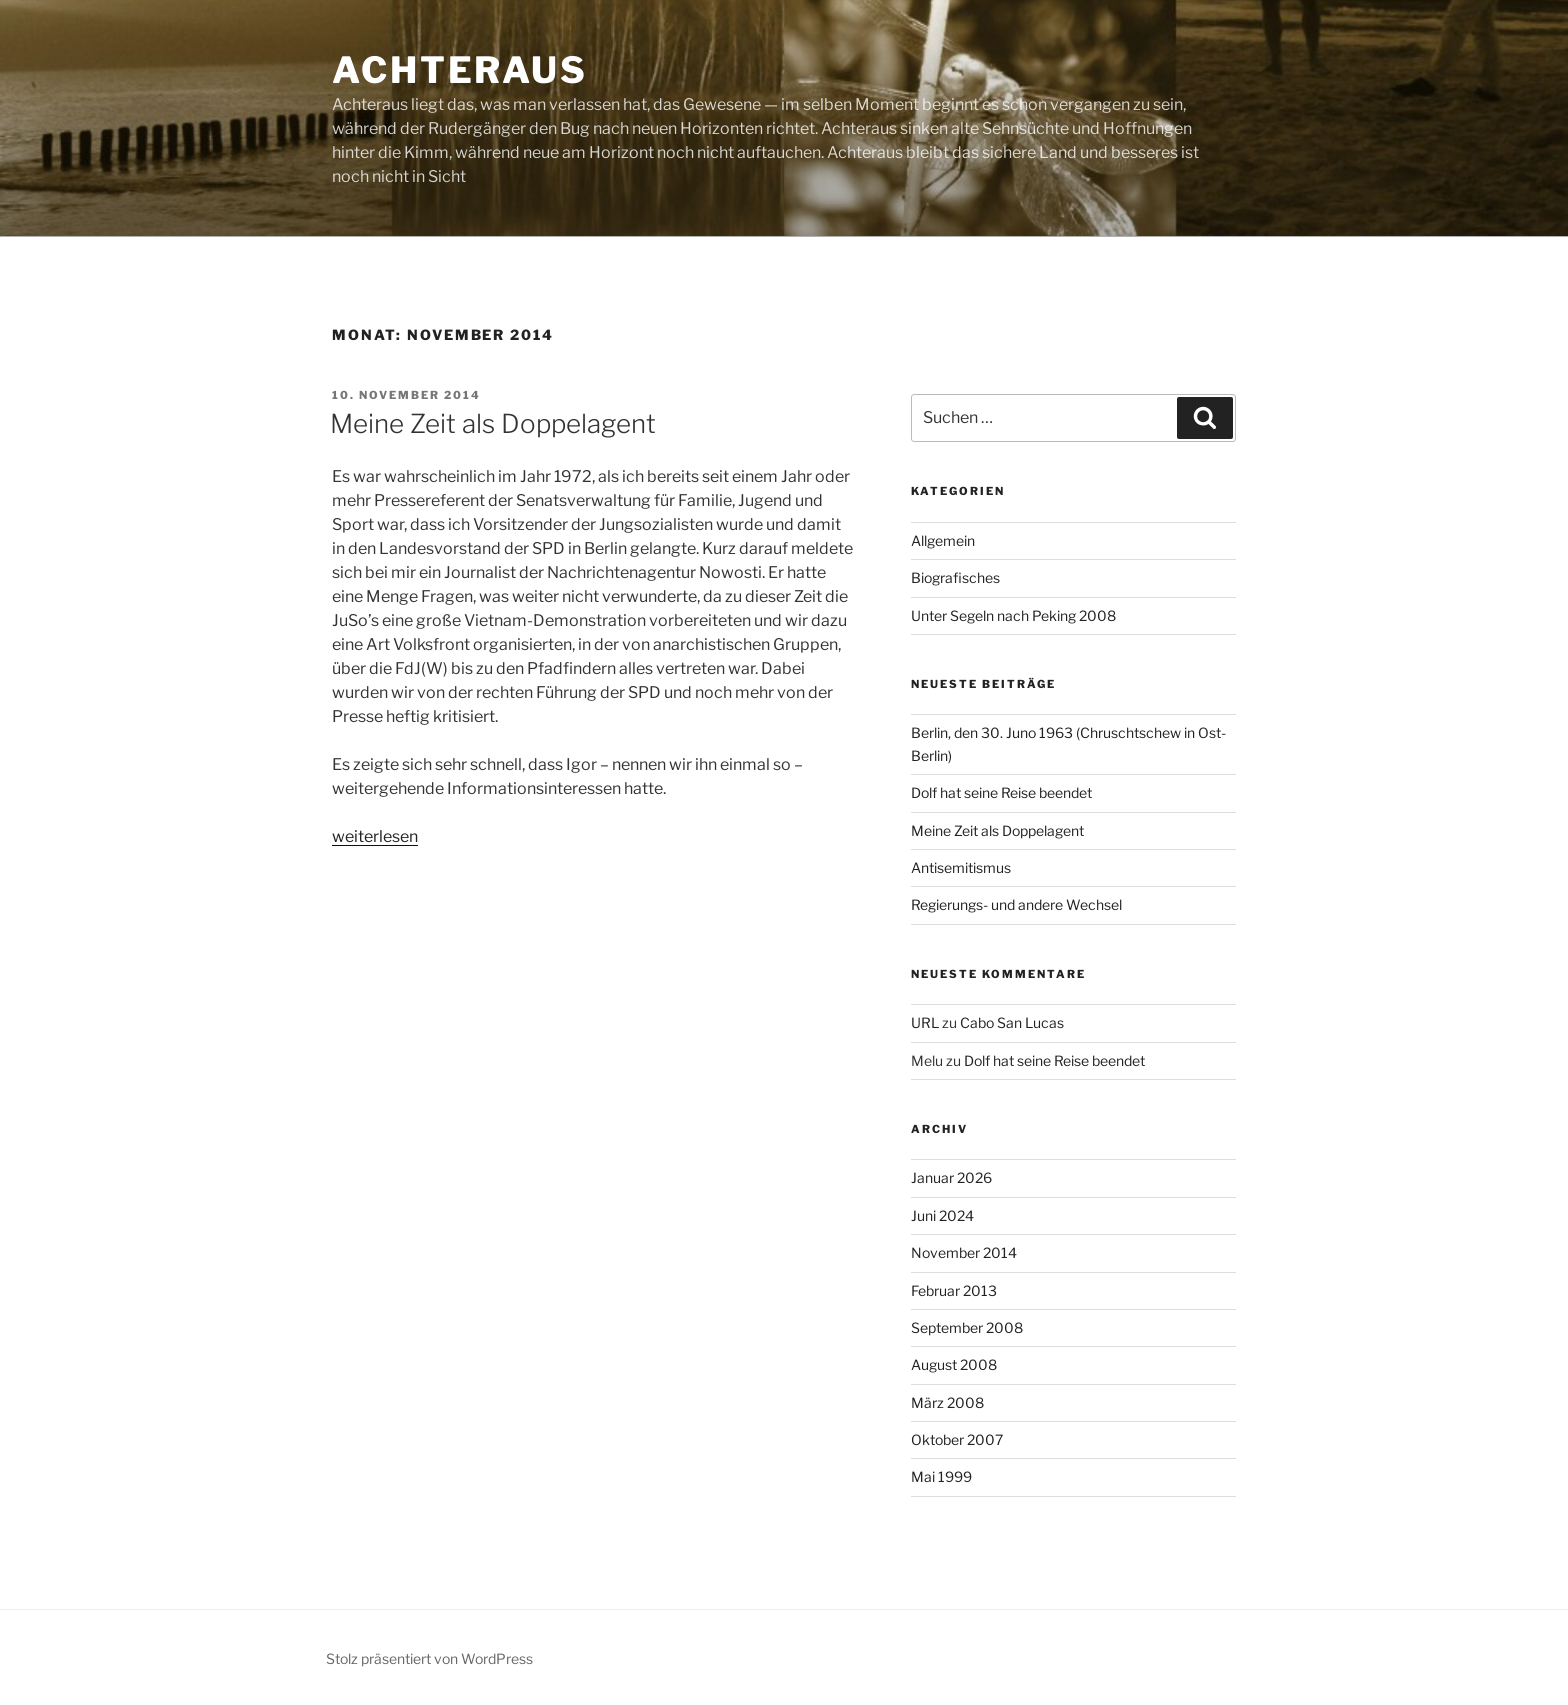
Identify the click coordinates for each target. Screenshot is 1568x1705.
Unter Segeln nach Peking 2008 (1013, 615)
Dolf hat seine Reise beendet (1001, 792)
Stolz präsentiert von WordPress (429, 1658)
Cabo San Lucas (1012, 1022)
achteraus (460, 70)
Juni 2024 (942, 1215)
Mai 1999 (941, 1476)
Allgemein (943, 540)
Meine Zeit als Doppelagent (493, 423)
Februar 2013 (954, 1290)
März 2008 (947, 1402)
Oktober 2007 (957, 1439)
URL (925, 1022)
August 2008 (954, 1364)
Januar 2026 (951, 1177)
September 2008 (967, 1327)
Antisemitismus (961, 867)
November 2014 (964, 1252)
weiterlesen (375, 836)
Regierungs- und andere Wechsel (1016, 904)
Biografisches (955, 577)
